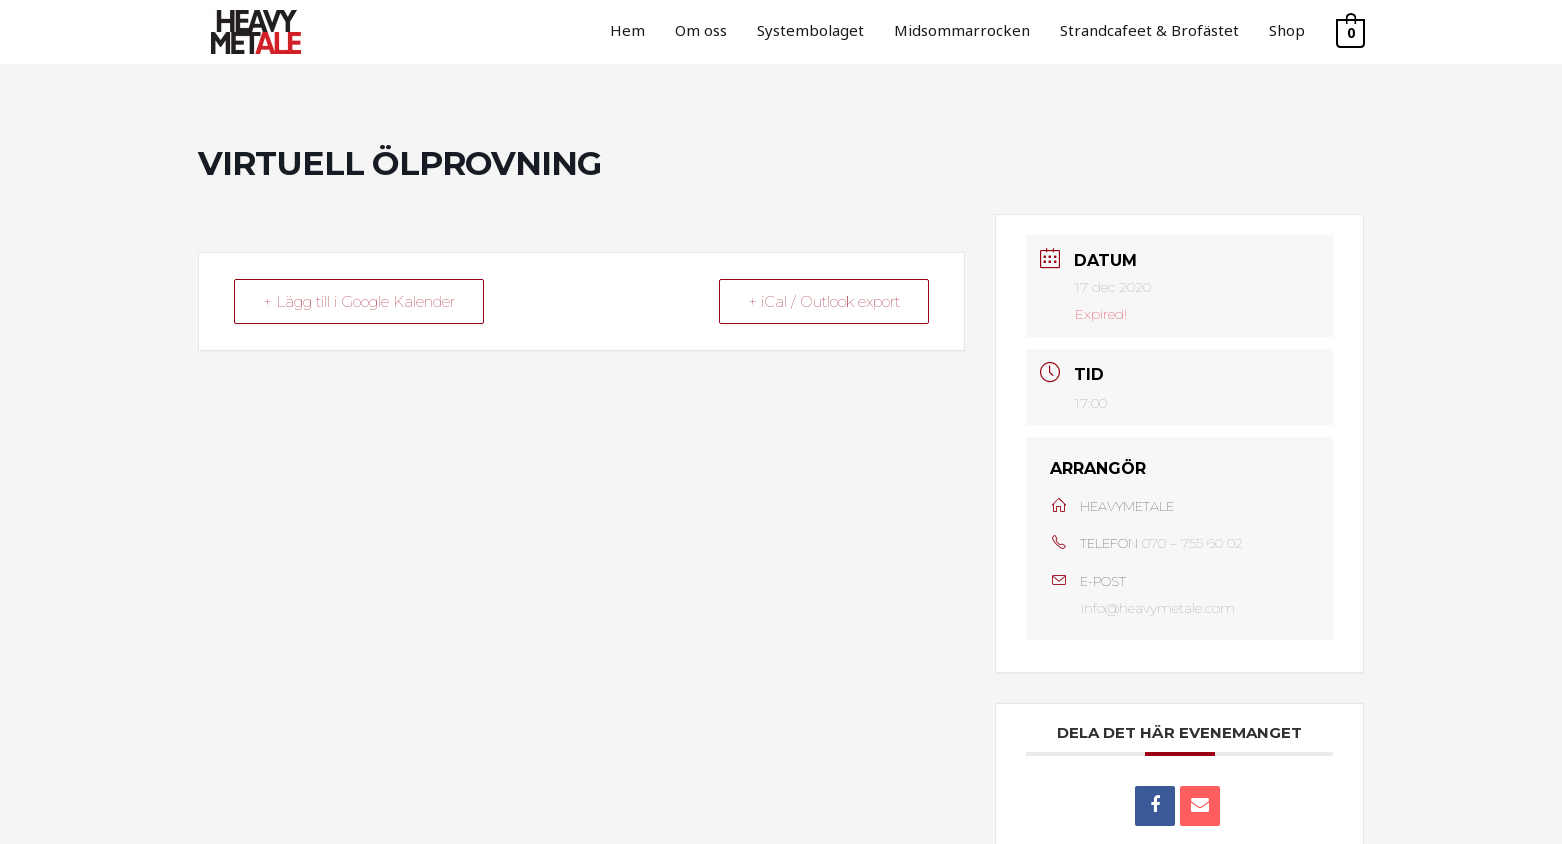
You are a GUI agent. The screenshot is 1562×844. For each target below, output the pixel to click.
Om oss (701, 30)
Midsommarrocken (962, 30)
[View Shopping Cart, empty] (1350, 32)
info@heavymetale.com (1158, 608)
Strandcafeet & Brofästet (1149, 30)
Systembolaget (810, 30)
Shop (1287, 30)
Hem (627, 30)
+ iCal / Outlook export (824, 301)
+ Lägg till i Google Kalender (359, 301)
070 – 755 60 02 (1192, 543)
